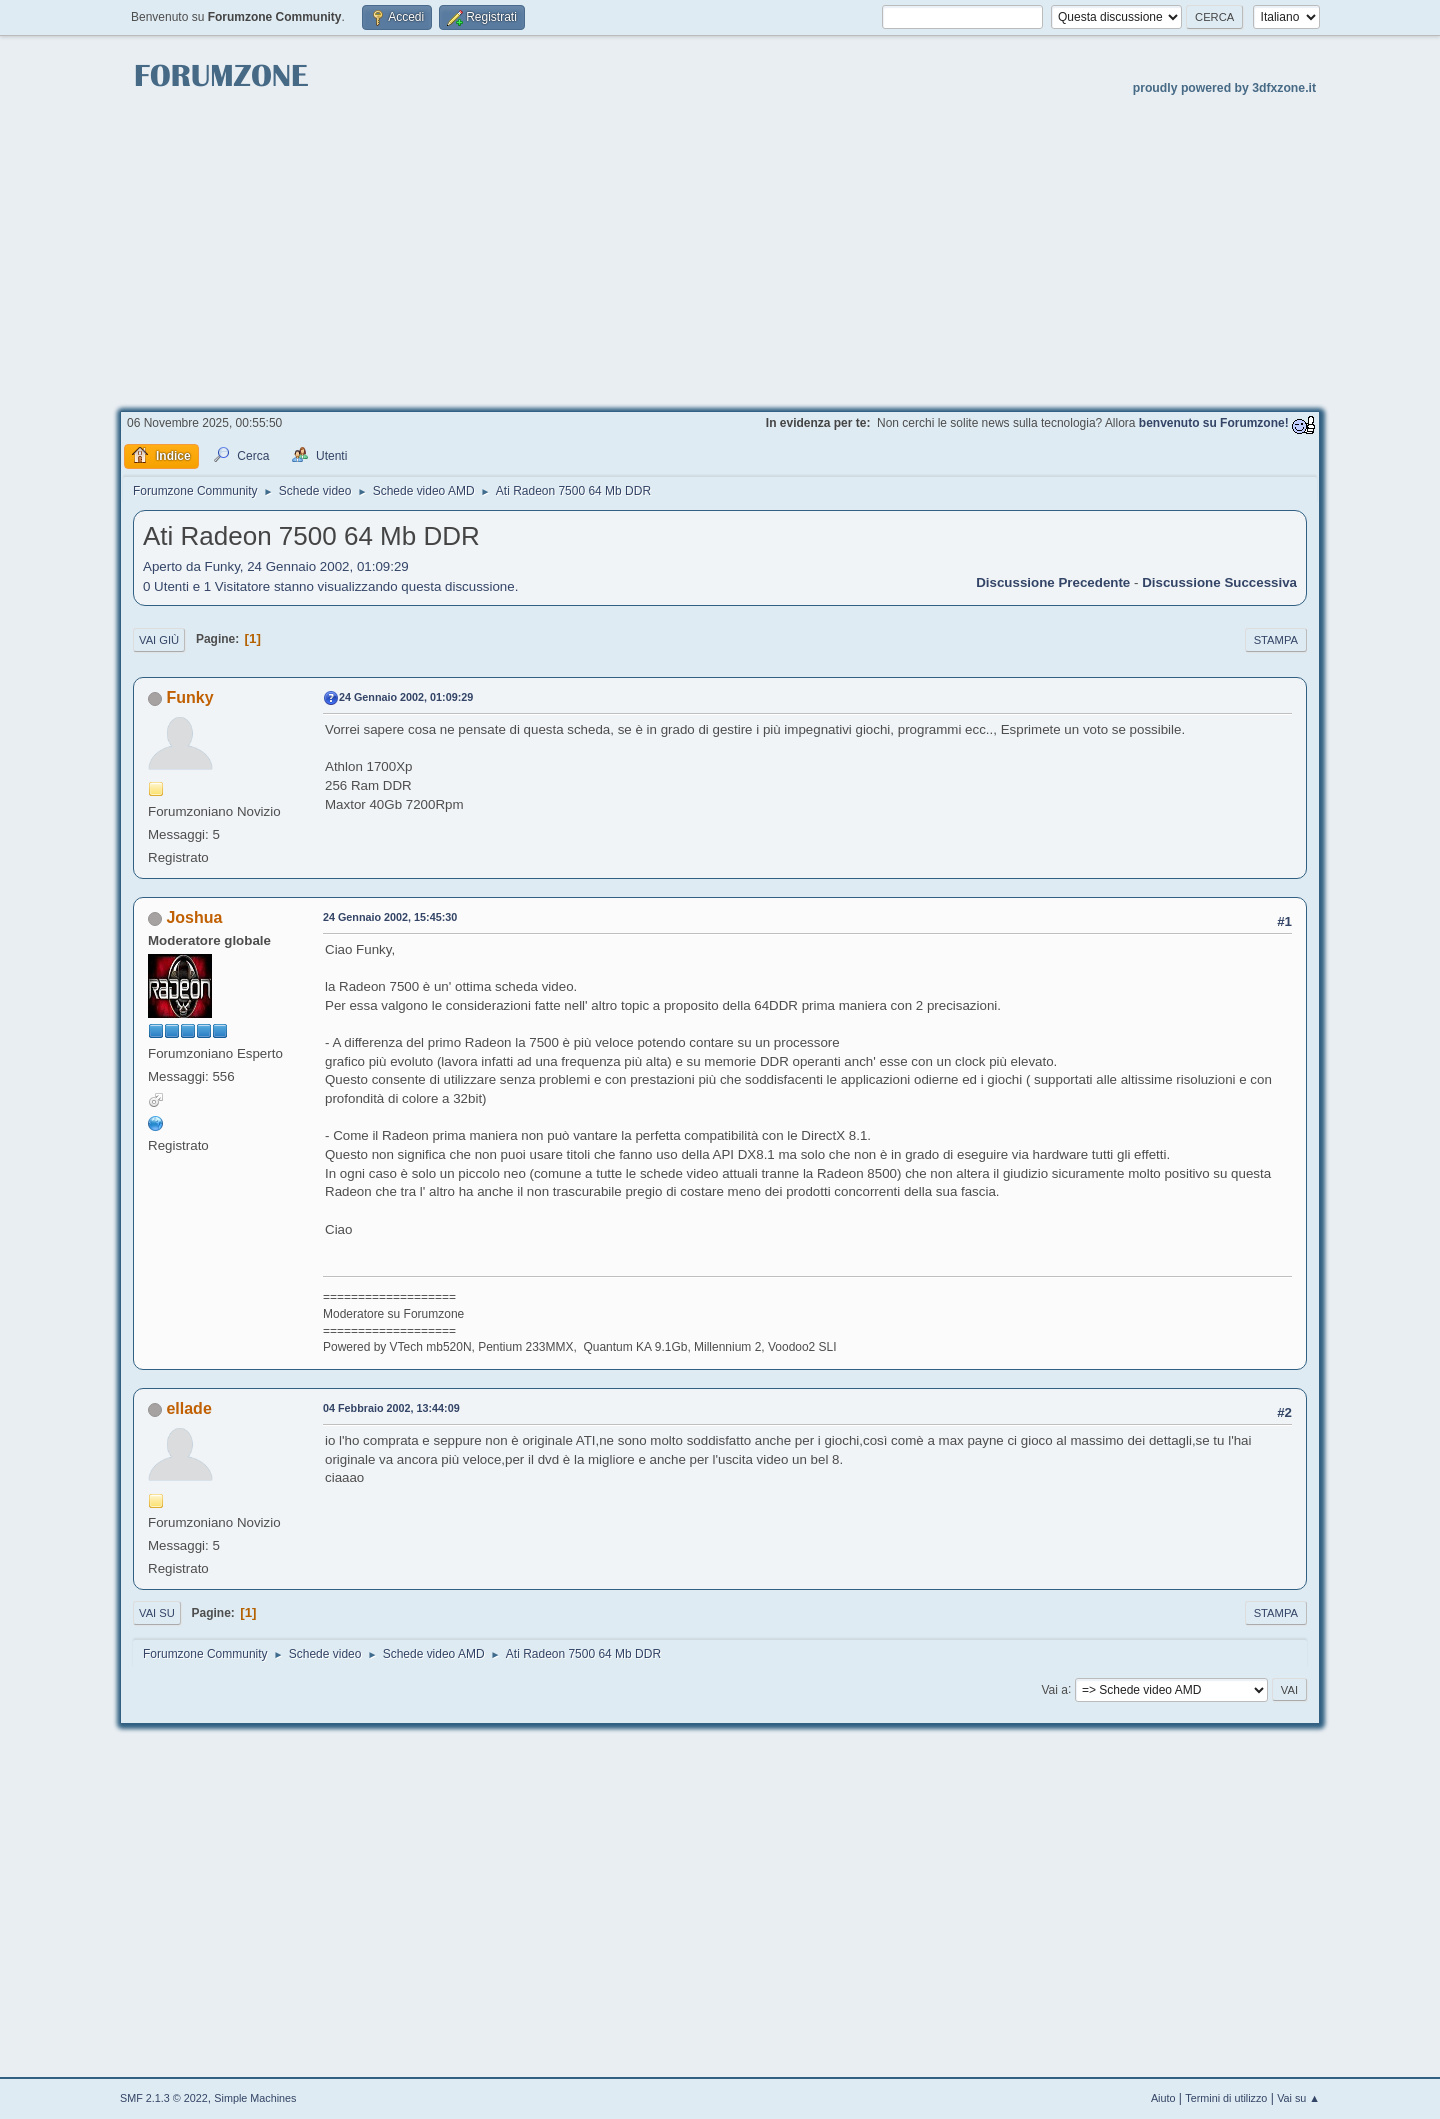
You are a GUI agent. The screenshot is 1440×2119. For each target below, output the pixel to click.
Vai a (1054, 1689)
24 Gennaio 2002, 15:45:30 (390, 917)
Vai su (157, 1613)
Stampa (1276, 640)
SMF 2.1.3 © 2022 (164, 2098)
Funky (189, 697)
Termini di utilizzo (1226, 2098)
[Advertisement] (720, 251)
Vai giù (159, 640)
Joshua (194, 917)
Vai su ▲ (1298, 2098)
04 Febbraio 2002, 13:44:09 (391, 1408)
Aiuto (1163, 2098)
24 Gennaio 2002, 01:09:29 (406, 697)
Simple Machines (255, 2098)
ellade (188, 1408)
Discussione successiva (1219, 582)
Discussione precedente (1053, 582)
